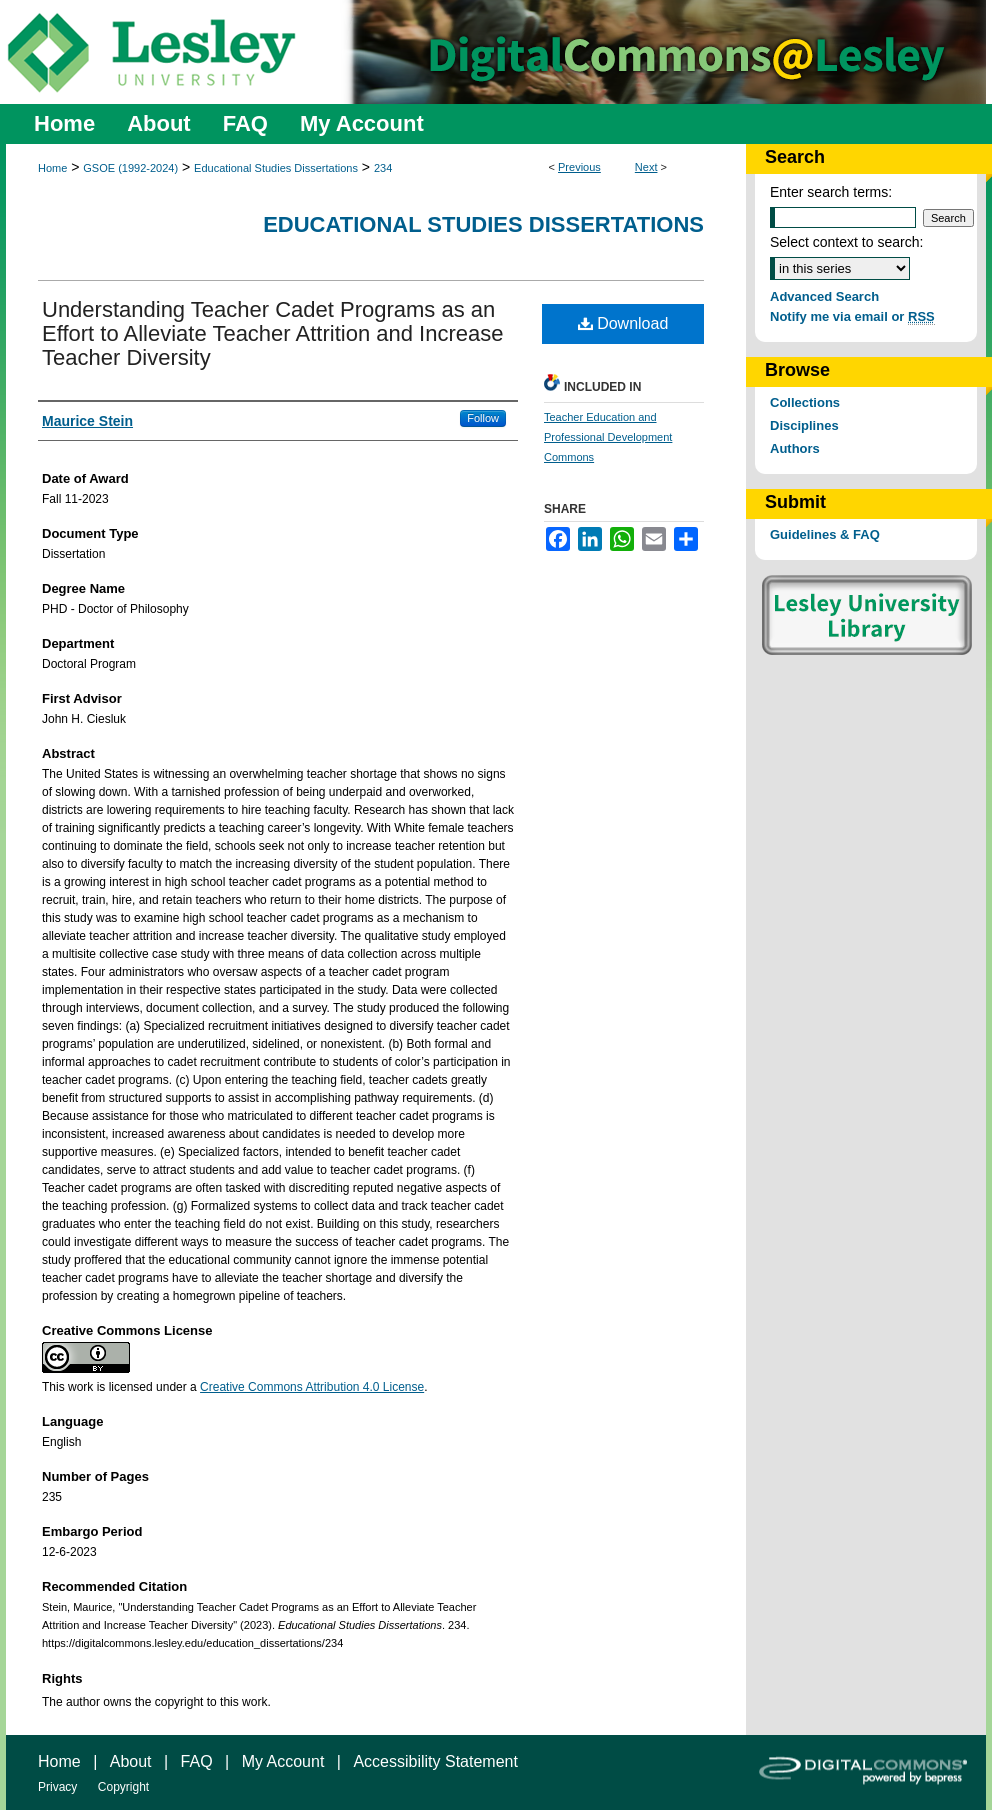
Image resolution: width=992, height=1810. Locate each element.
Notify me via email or (852, 316)
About (131, 1761)
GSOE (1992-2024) (130, 168)
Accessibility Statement (435, 1761)
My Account (283, 1761)
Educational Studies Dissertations (276, 168)
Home (52, 168)
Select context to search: (846, 242)
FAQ (197, 1761)
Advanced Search (824, 296)
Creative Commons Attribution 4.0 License (312, 1387)
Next (646, 167)
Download (623, 323)
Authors (795, 448)
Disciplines (804, 425)
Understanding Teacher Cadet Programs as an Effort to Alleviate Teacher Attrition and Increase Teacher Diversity (272, 333)
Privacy (57, 1787)
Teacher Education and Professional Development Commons (608, 437)
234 (383, 168)
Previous (579, 167)
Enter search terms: (831, 192)
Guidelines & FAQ (825, 534)
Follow (483, 418)
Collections (805, 402)
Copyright (123, 1787)
